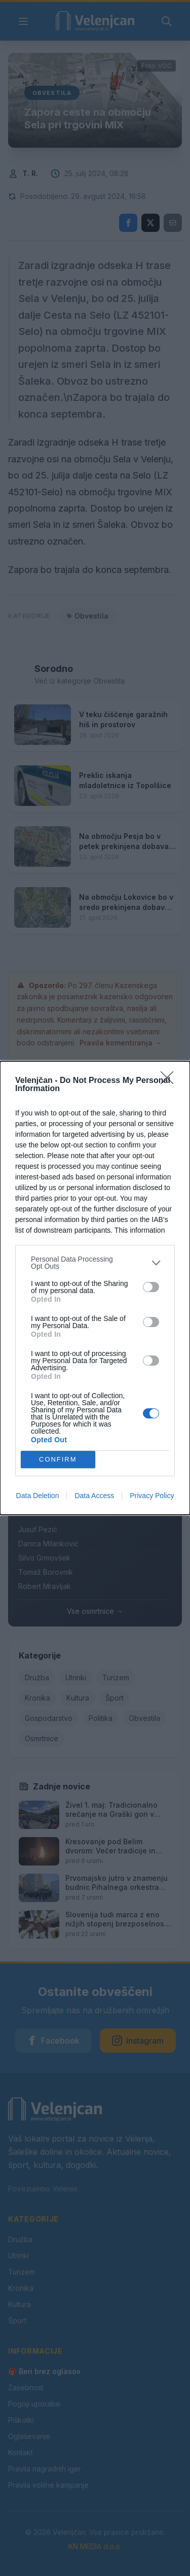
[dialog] (95, 1288)
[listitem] (95, 1263)
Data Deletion (37, 1496)
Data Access (94, 1496)
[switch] (151, 1287)
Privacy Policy (152, 1496)
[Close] (170, 1081)
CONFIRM (58, 1460)
